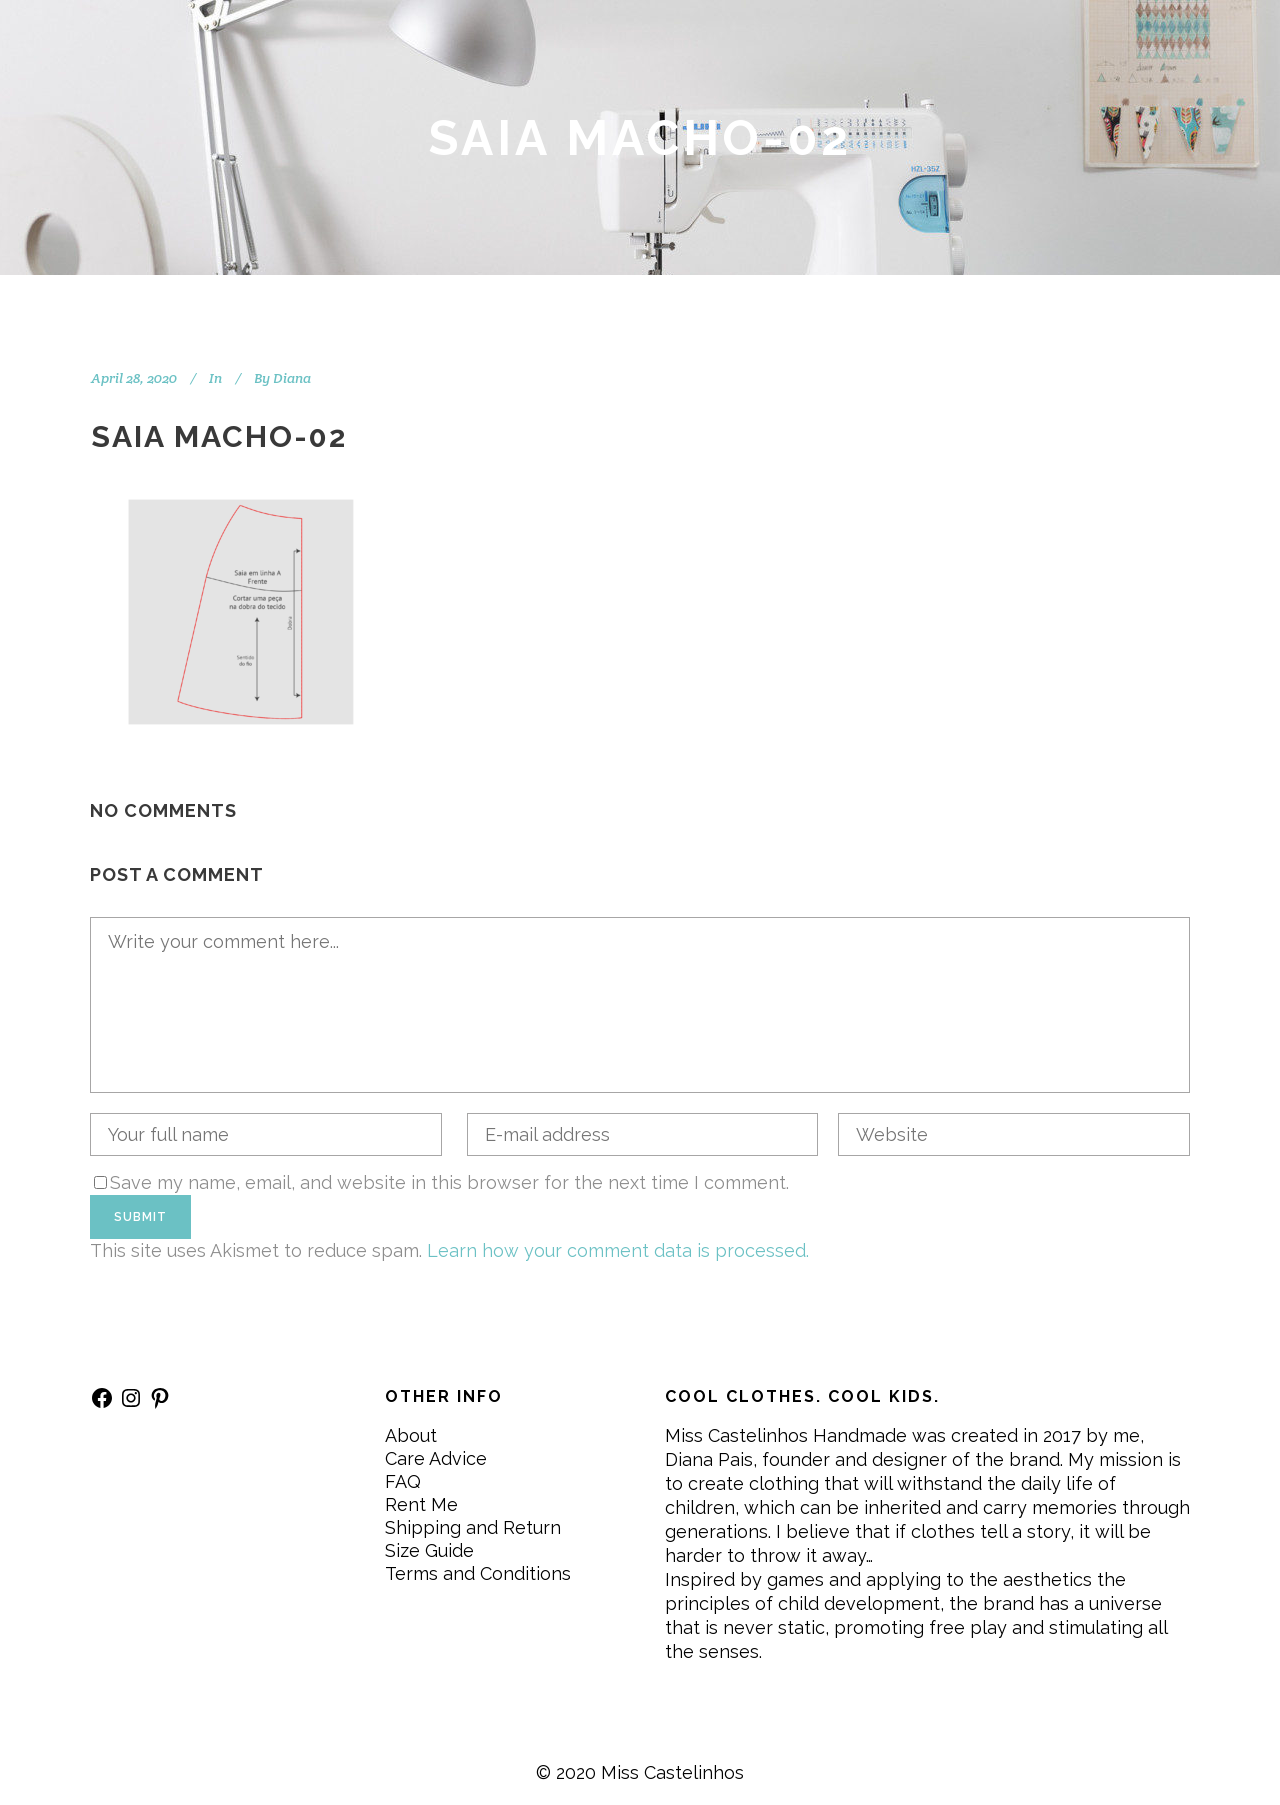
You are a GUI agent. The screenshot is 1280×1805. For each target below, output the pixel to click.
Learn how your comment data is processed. (618, 1250)
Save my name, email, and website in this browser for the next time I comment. (449, 1182)
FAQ (403, 1481)
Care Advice (436, 1458)
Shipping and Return (473, 1527)
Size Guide (429, 1550)
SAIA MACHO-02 (219, 436)
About (411, 1435)
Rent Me (421, 1504)
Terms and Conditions (478, 1573)
